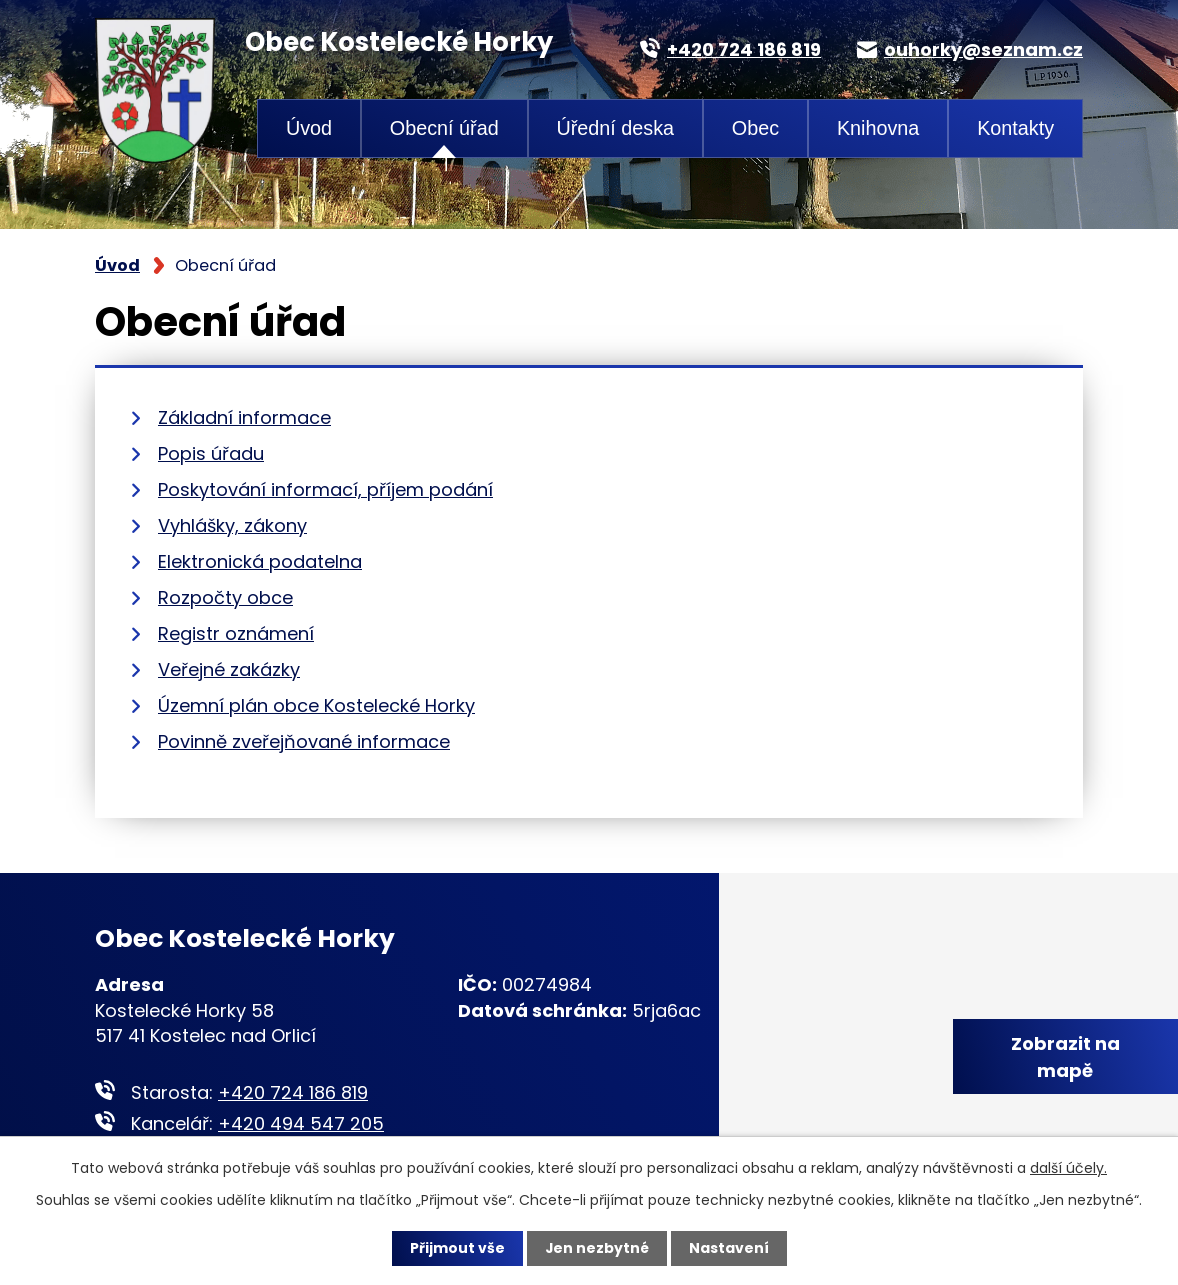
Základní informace (244, 417)
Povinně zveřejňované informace (304, 741)
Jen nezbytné (596, 1248)
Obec (755, 128)
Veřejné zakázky (229, 669)
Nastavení (729, 1248)
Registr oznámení (236, 633)
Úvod (309, 128)
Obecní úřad (444, 128)
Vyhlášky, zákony (232, 525)
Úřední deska (615, 128)
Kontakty (1015, 128)
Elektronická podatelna (260, 561)
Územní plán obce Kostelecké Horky (316, 705)
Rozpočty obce (225, 597)
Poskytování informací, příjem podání (325, 489)
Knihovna (878, 128)
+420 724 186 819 (293, 1092)
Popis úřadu (211, 453)
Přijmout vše (456, 1248)
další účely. (1068, 1168)
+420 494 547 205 (301, 1123)
